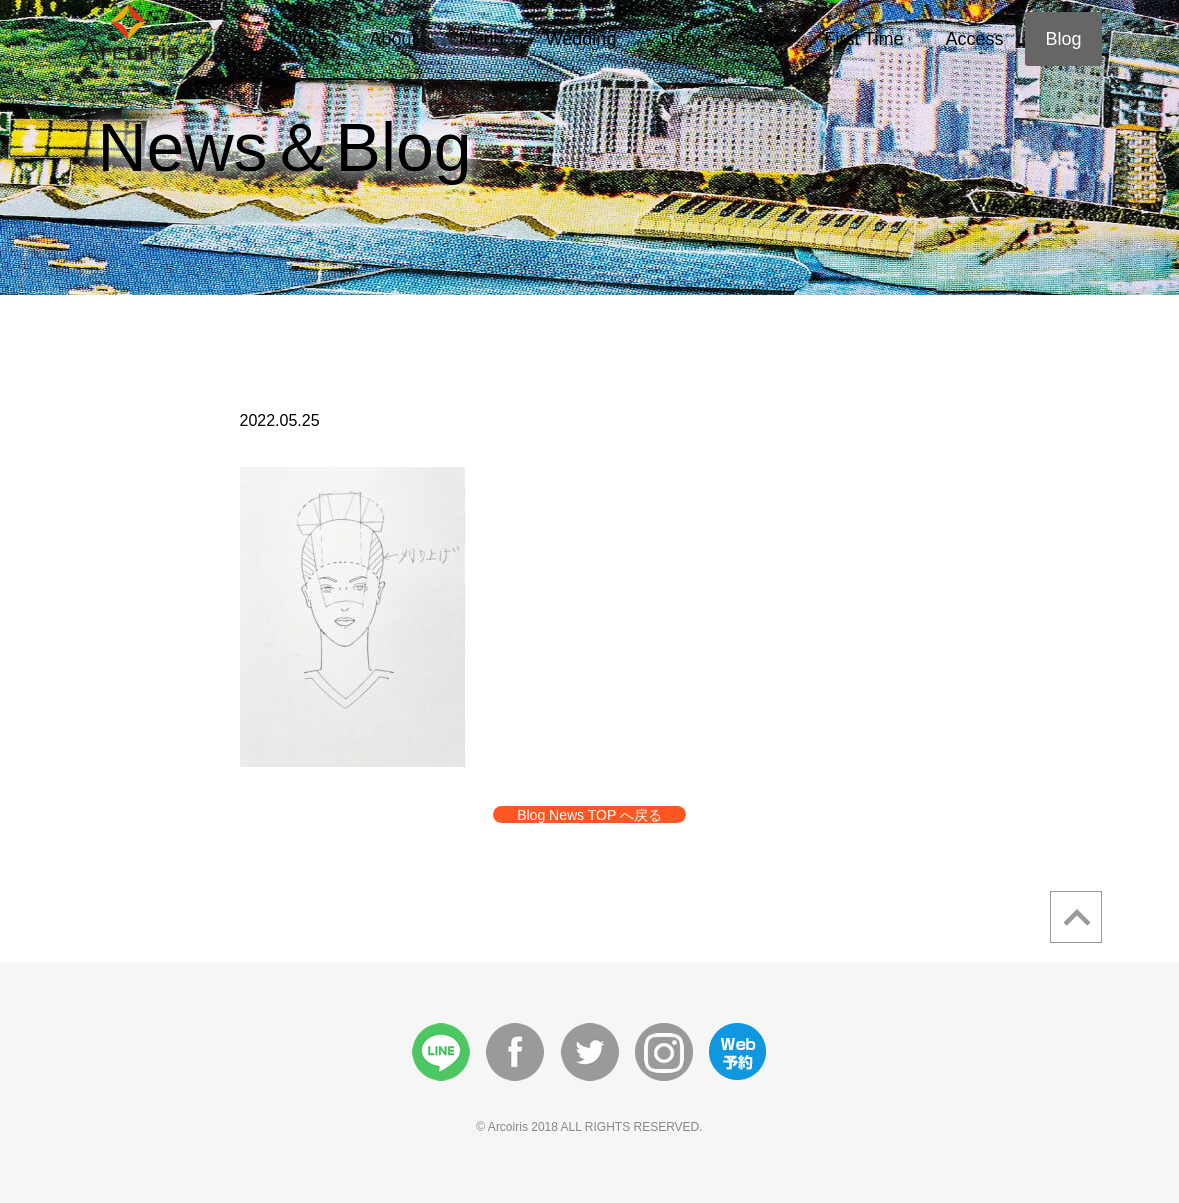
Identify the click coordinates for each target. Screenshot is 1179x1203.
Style (762, 39)
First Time (863, 39)
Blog (1063, 39)
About (393, 39)
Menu (481, 39)
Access (974, 39)
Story (679, 39)
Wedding (581, 39)
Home (304, 39)
